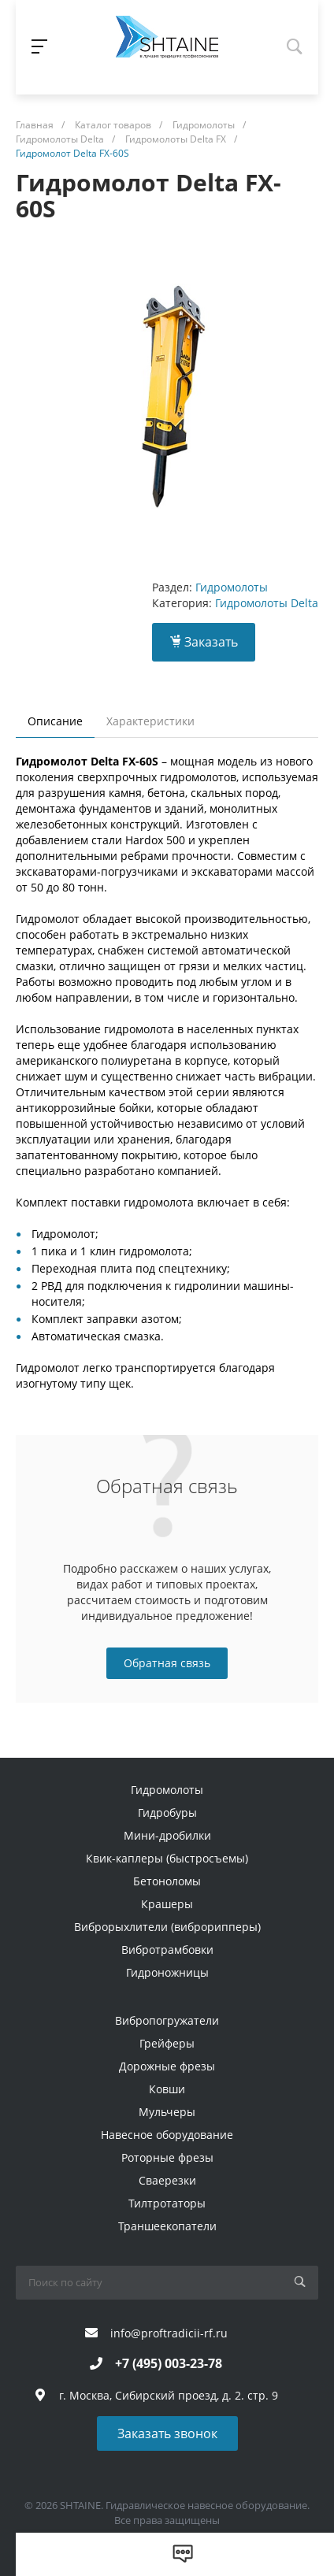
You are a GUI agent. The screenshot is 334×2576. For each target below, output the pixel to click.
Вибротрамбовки (167, 1949)
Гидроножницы (167, 1972)
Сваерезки (167, 2180)
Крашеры (167, 1903)
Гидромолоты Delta (266, 602)
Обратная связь (167, 1662)
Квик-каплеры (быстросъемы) (167, 1858)
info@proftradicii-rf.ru (169, 2333)
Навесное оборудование (167, 2134)
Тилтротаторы (167, 2203)
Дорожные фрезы (167, 2066)
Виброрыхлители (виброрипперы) (167, 1926)
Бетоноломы (167, 1881)
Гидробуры (167, 1812)
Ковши (167, 2088)
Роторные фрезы (167, 2157)
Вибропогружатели (167, 2020)
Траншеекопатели (167, 2225)
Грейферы (167, 2043)
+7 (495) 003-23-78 (168, 2363)
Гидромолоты (231, 587)
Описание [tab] (55, 720)
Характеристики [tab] (150, 720)
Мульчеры (167, 2111)
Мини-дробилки (167, 1835)
